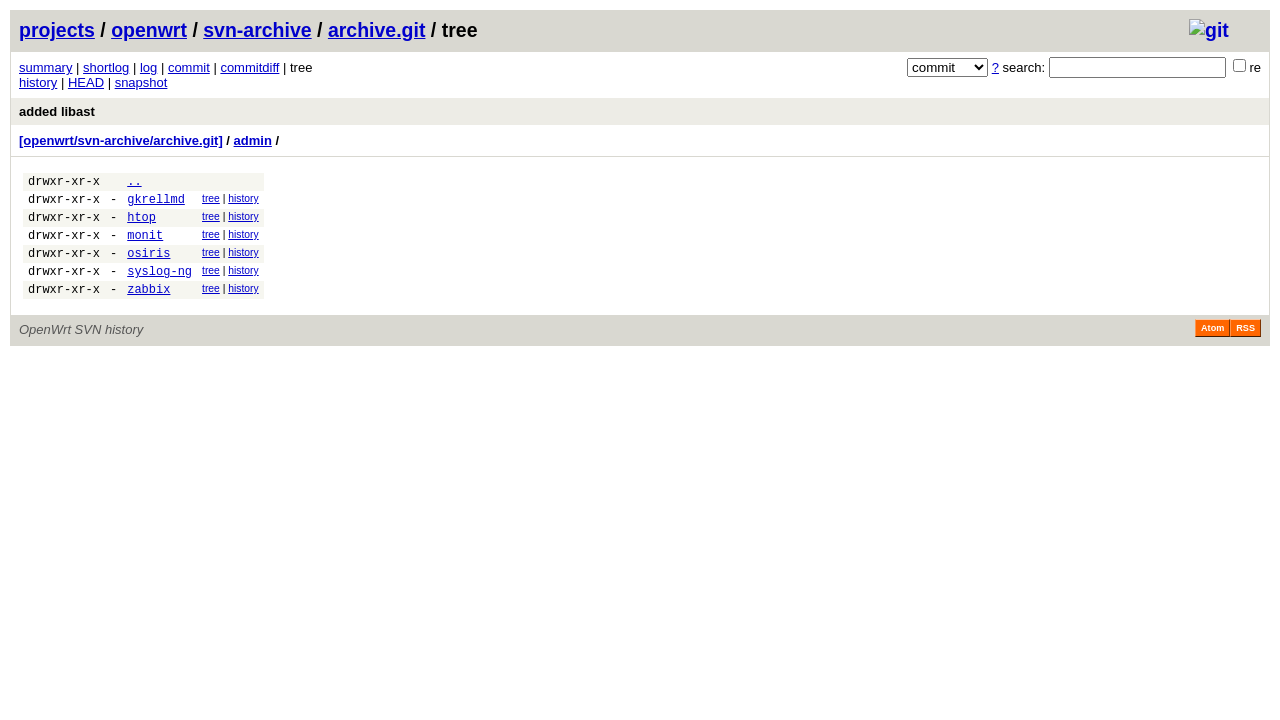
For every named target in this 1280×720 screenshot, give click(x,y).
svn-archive (257, 30)
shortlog (106, 67)
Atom (1212, 349)
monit (145, 246)
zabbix (148, 309)
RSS (1245, 349)
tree (211, 201)
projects (57, 30)
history (38, 82)
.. (134, 183)
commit (189, 67)
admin (253, 140)
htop (141, 225)
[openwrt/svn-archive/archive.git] (121, 140)
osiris (148, 267)
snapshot (141, 82)
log (148, 67)
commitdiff (249, 67)
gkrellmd (156, 204)
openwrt (149, 30)
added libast (57, 111)
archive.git (377, 30)
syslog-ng (159, 288)
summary (45, 67)
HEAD (86, 82)
